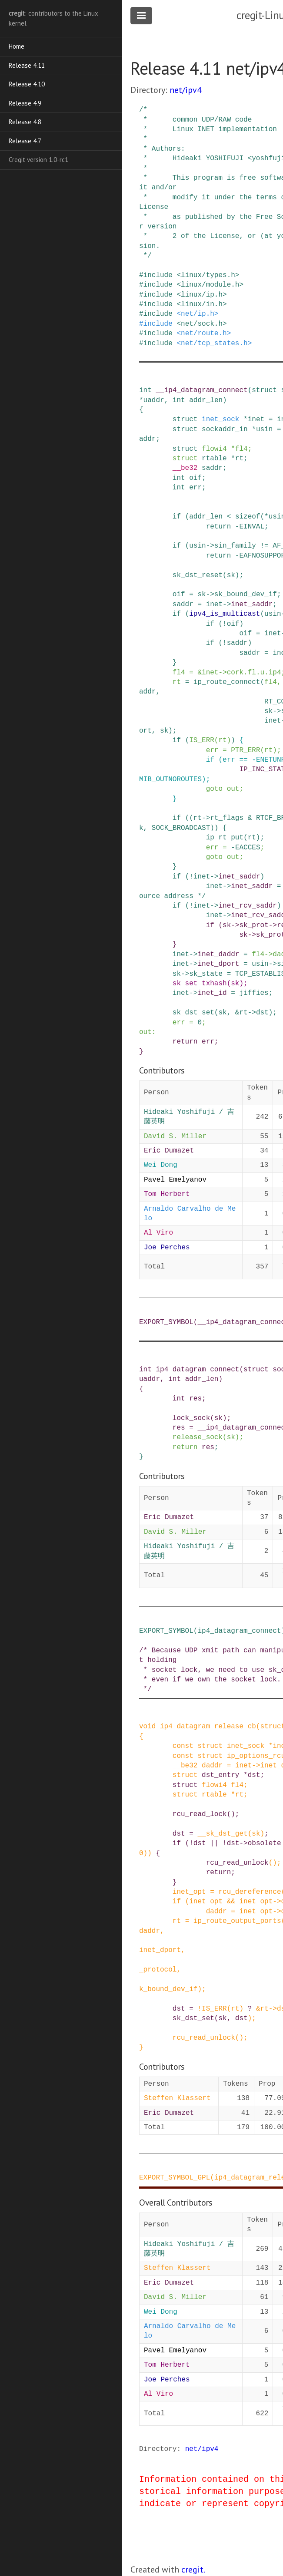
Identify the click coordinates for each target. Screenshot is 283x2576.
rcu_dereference (249, 1892)
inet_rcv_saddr (247, 906)
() (231, 1814)
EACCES (247, 847)
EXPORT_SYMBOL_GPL (174, 2178)
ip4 (275, 672)
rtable (214, 458)
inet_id (211, 993)
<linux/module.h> (209, 285)
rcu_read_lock (200, 1814)
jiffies (253, 993)
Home (16, 46)
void (147, 1726)
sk (231, 575)
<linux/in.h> (201, 304)
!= (264, 546)
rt (239, 458)
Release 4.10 (27, 84)
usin (264, 429)
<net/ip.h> (197, 314)
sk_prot (253, 925)
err (195, 487)
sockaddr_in (225, 429)
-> (210, 546)
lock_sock (191, 1418)
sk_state (206, 974)
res (195, 1399)
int (145, 390)
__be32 (185, 468)
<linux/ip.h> (201, 295)
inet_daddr (218, 954)
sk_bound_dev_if (245, 594)
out (233, 789)
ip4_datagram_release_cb (208, 1726)
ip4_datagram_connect (197, 1369)
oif (195, 478)
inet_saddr (252, 604)
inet (256, 419)
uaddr (153, 400)
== (243, 760)
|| (214, 1843)
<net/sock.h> (201, 324)
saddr (212, 468)
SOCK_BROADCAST (181, 828)
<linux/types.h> (207, 275)
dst (262, 1012)
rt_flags (226, 818)
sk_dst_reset (198, 575)
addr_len (206, 400)
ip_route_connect (226, 682)
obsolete (264, 1843)
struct (264, 390)
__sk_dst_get (222, 1834)
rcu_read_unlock (237, 1863)
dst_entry (220, 1775)
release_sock (198, 1437)
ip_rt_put (224, 837)
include (158, 275)
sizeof (247, 517)
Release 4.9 (25, 103)
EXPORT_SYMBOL (166, 1322)
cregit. (193, 2569)
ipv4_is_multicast (224, 614)
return (218, 527)
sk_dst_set (193, 1012)
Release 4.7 (25, 141)
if (177, 517)
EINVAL (251, 527)
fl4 (241, 449)
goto (214, 789)
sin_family (235, 546)
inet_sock (220, 419)
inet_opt (189, 1892)
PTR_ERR (245, 750)
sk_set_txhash (200, 983)
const (183, 1746)
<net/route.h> (203, 333)
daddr (212, 1765)
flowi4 (214, 449)
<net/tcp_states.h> (214, 343)
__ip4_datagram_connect (201, 390)
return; (220, 1872)
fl (252, 672)
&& (231, 1901)
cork (235, 672)
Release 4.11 (27, 65)
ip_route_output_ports (237, 1921)
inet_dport (218, 964)
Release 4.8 (25, 122)
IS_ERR (201, 740)
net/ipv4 (186, 90)
